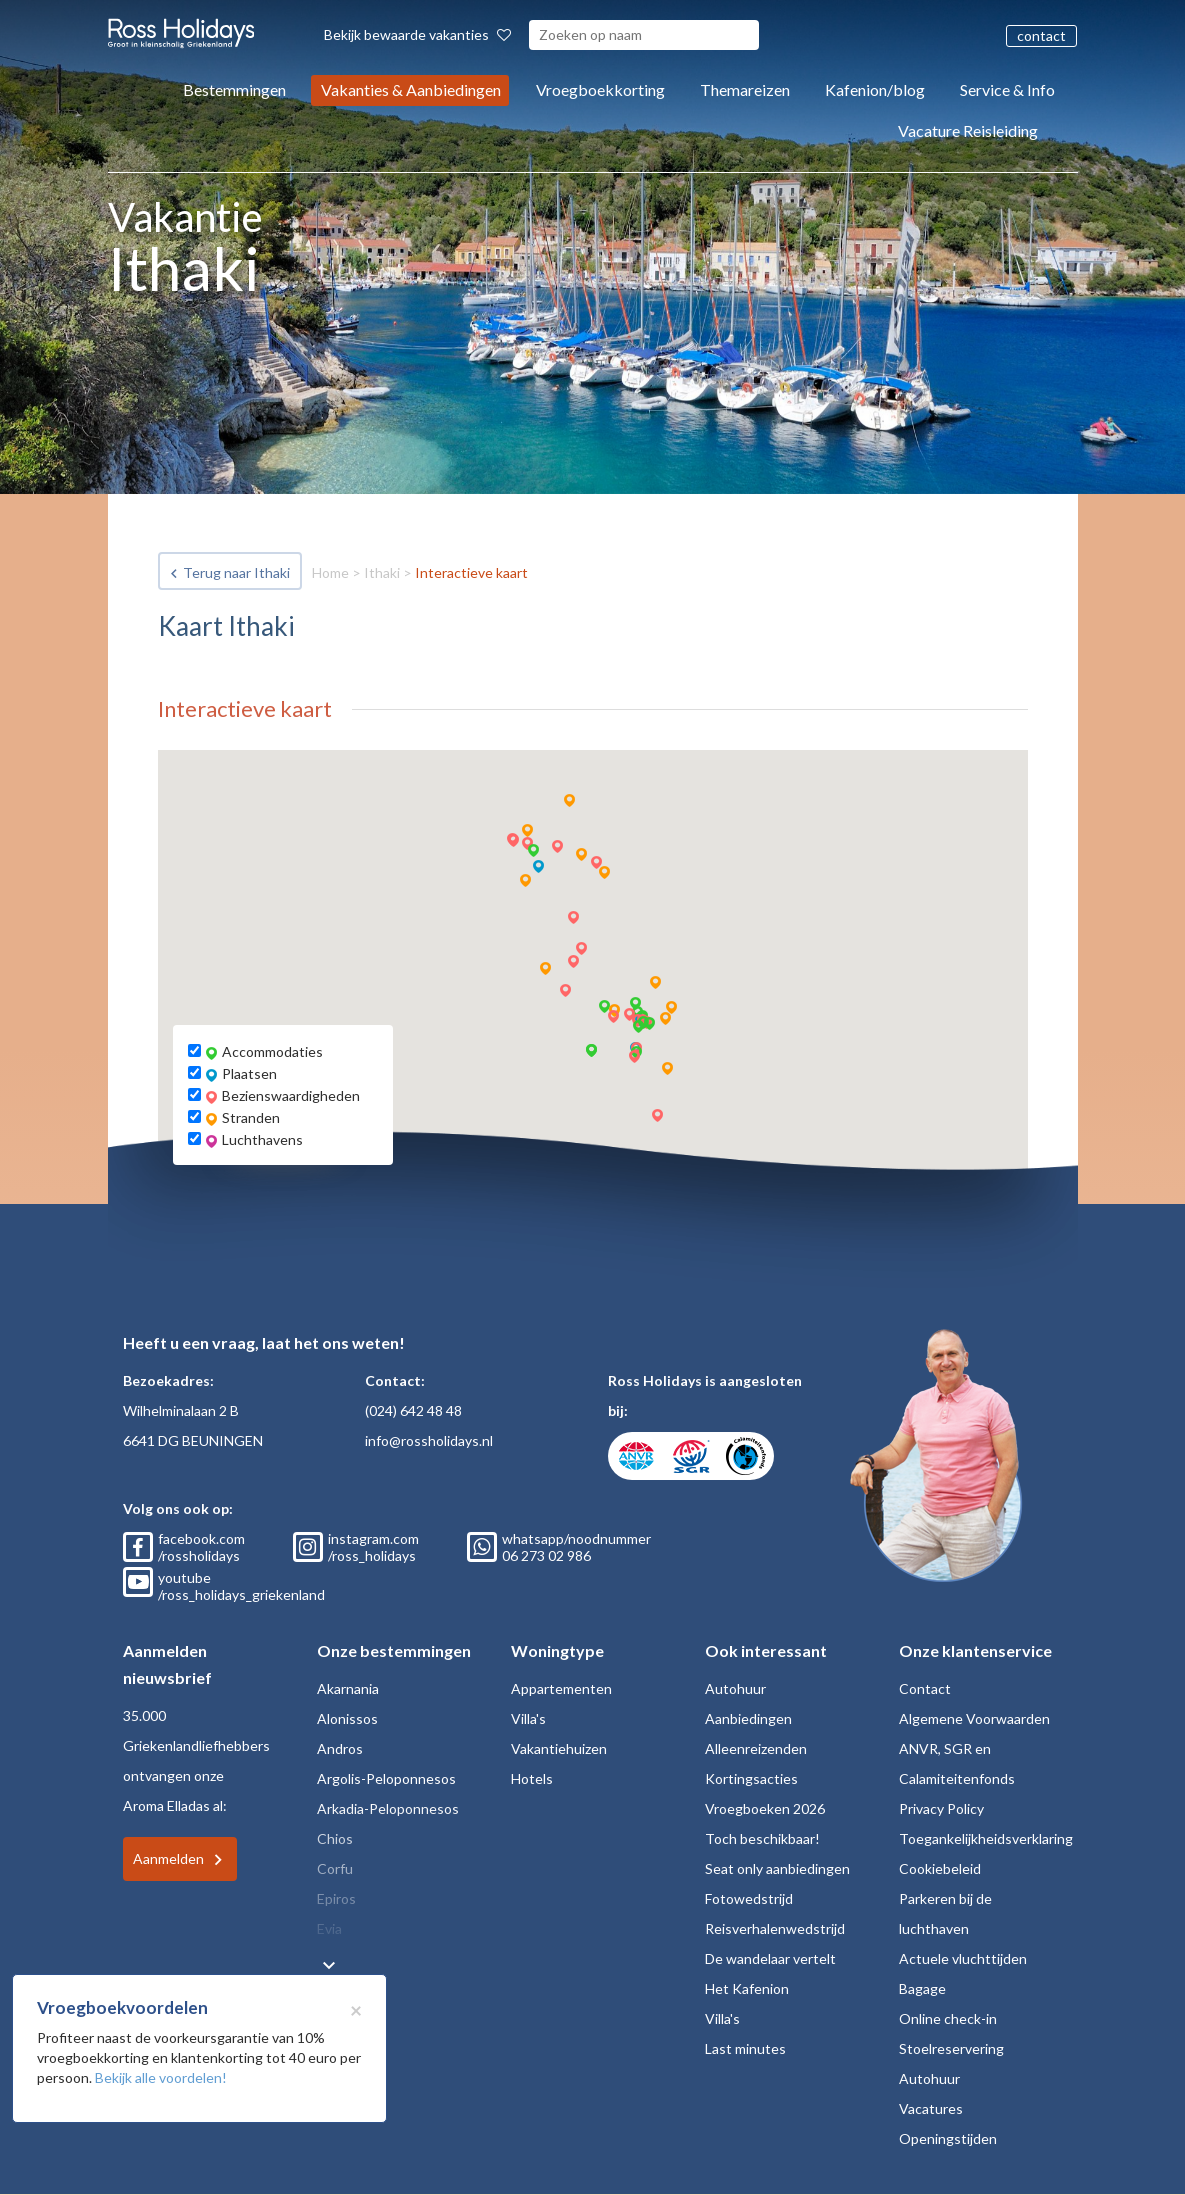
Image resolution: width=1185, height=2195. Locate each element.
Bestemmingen (234, 89)
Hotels (532, 1778)
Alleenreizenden (756, 1748)
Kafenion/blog (875, 89)
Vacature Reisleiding (968, 130)
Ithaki (382, 572)
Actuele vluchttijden (963, 1958)
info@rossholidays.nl (429, 1440)
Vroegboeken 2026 (765, 1808)
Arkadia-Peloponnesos (388, 1808)
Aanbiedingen (748, 1718)
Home (330, 572)
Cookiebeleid (940, 1868)
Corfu (335, 1868)
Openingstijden (948, 2138)
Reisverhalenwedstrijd (775, 1928)
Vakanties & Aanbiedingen (411, 89)
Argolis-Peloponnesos (386, 1778)
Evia (329, 1928)
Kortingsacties (751, 1778)
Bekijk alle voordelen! (161, 2077)
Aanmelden (168, 1858)
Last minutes (745, 2048)
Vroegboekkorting (600, 89)
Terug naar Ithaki (236, 572)
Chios (335, 1838)
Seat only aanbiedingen (777, 1868)
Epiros (336, 1898)
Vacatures (931, 2108)
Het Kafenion (747, 1988)
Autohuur (735, 1688)
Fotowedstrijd (749, 1898)
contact (1041, 35)
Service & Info (1007, 89)
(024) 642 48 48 (413, 1410)
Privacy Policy (941, 1808)
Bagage (922, 1988)
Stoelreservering (951, 2048)
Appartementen (561, 1688)
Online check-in (948, 2018)
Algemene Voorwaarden (974, 1718)
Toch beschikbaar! (762, 1838)
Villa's (528, 1718)
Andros (340, 1748)
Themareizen (745, 89)
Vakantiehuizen (559, 1748)
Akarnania (348, 1688)
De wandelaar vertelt (770, 1958)
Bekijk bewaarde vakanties (417, 34)
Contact (925, 1688)
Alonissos (347, 1718)
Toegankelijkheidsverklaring (986, 1838)
